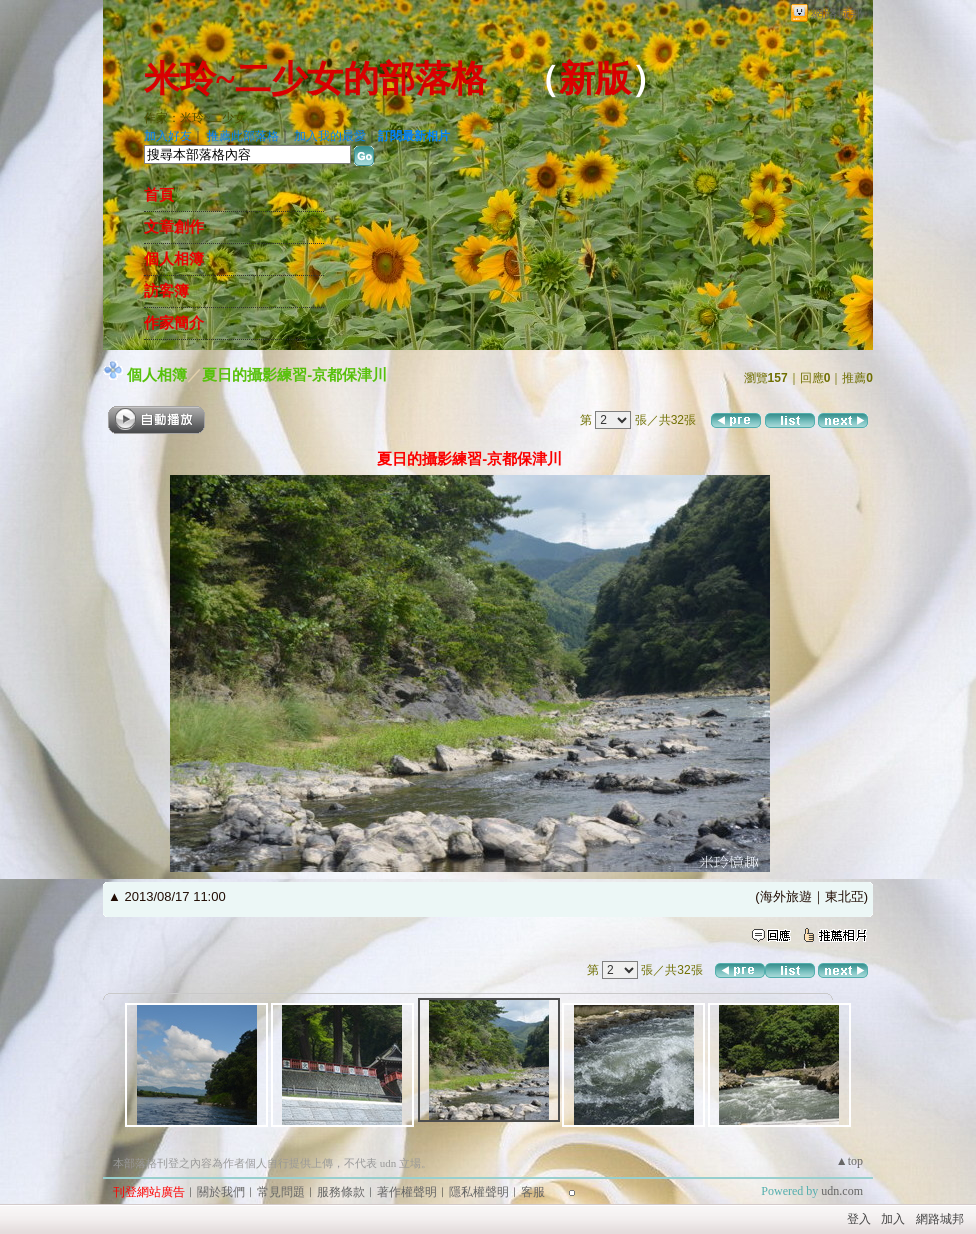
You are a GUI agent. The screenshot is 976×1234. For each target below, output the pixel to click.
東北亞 (844, 896)
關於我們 (221, 1192)
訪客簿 (166, 291)
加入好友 (168, 136)
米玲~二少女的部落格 (315, 79)
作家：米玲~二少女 (195, 118)
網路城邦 (837, 13)
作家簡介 (174, 323)
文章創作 (174, 227)
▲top (849, 1161)
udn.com (842, 1191)
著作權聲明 (407, 1192)
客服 (533, 1192)
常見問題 (281, 1192)
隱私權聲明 (479, 1192)
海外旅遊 (786, 896)
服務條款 (341, 1192)
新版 (595, 79)
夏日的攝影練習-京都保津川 (294, 374)
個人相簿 (174, 259)
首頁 (159, 195)
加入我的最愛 (330, 136)
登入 (859, 1219)
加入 (893, 1219)
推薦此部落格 (243, 136)
